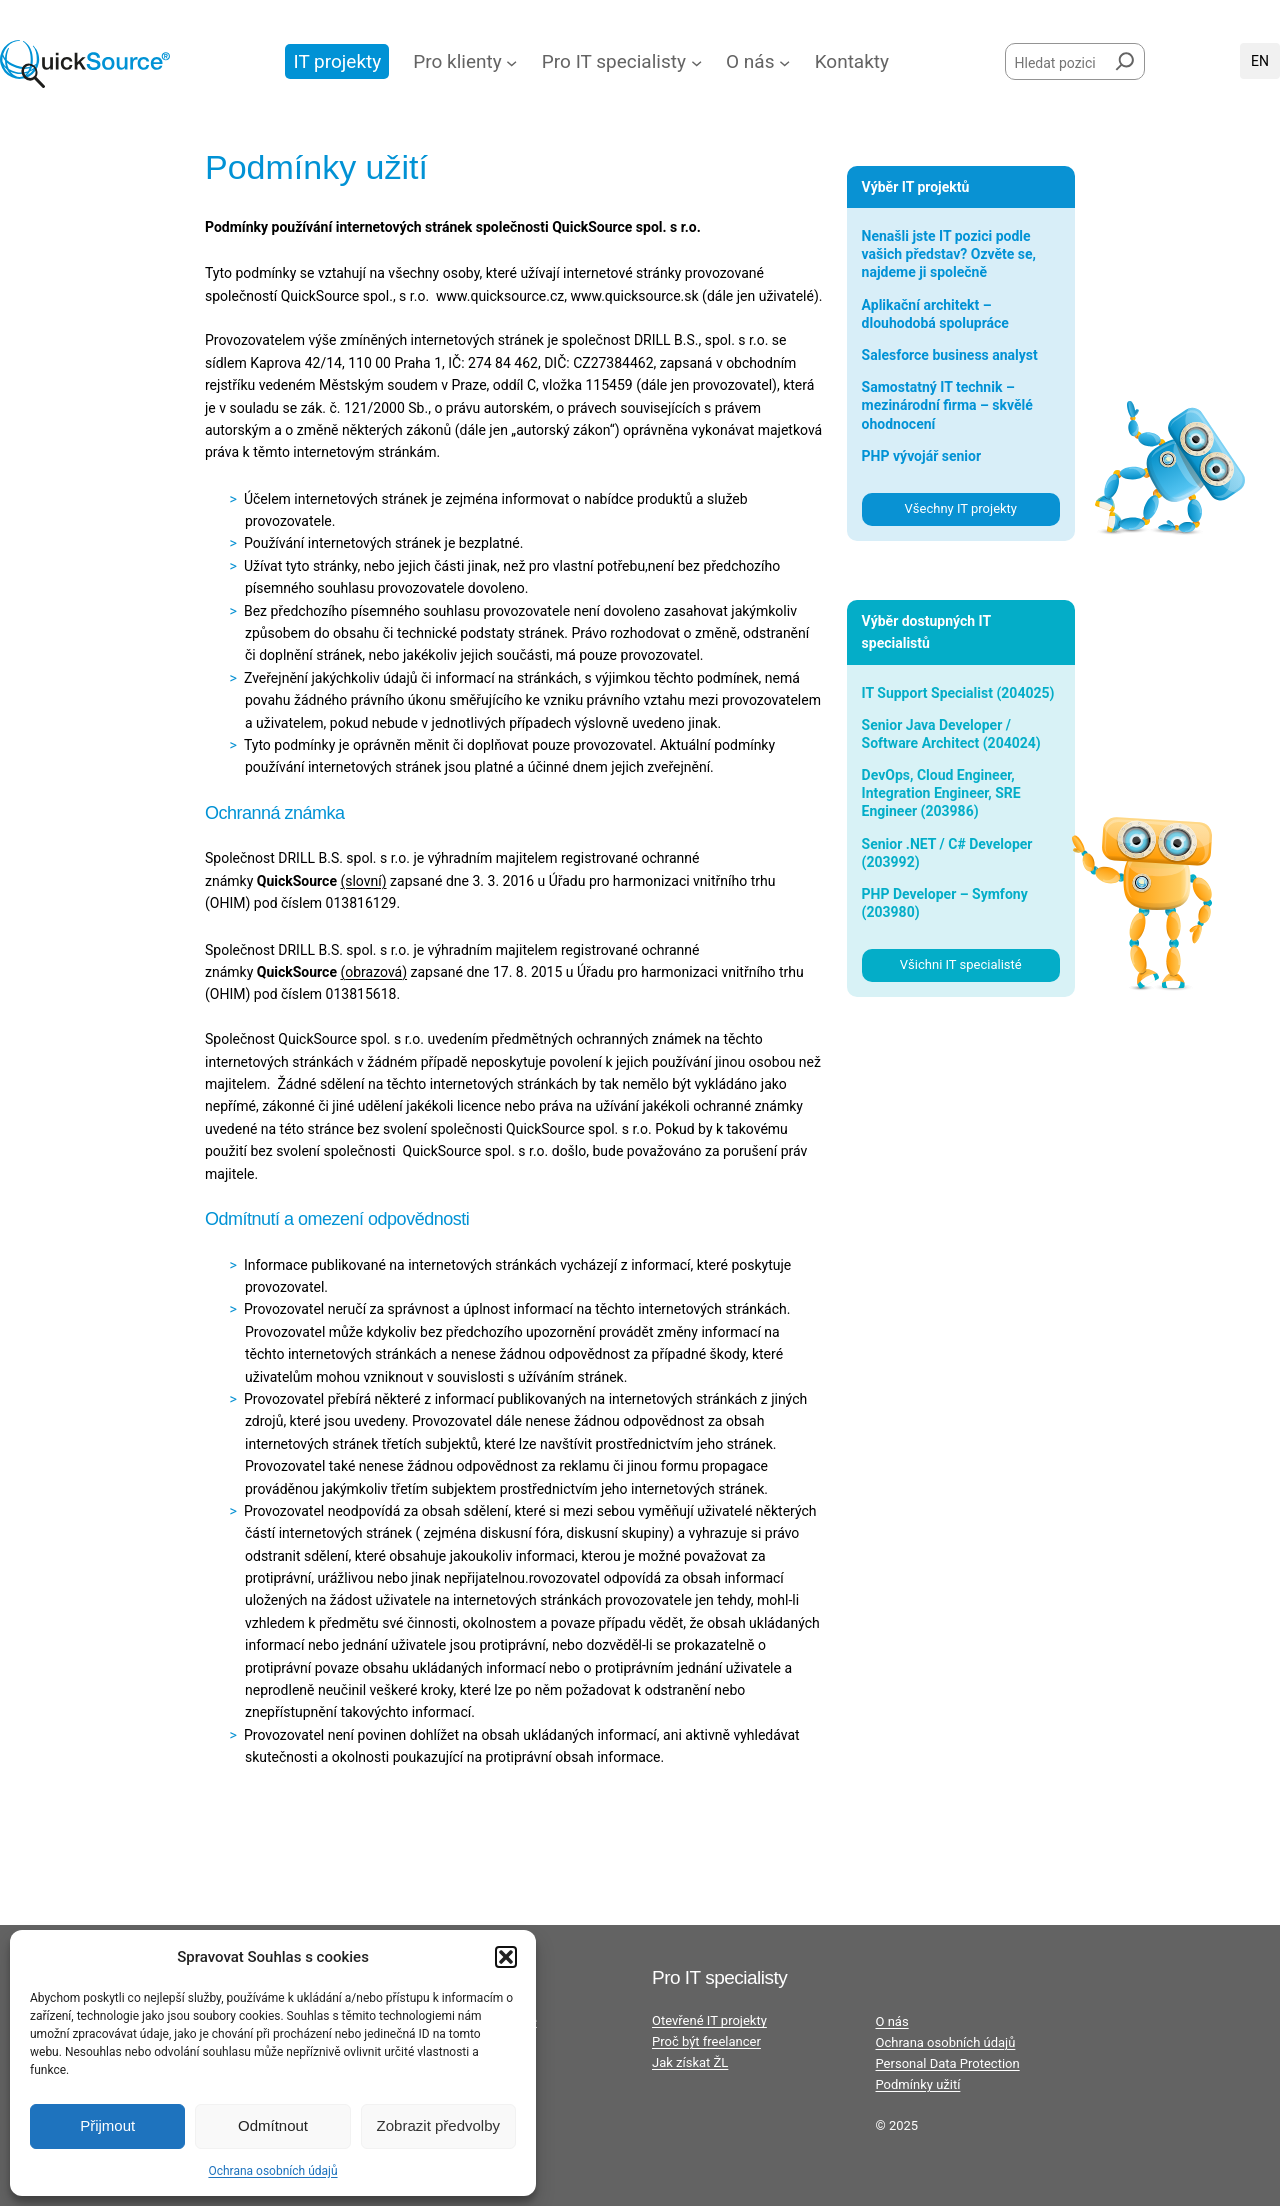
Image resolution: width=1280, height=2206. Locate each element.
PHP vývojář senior (922, 456)
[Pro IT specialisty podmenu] (696, 61)
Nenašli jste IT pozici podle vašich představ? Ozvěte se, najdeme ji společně (949, 254)
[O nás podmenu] (784, 61)
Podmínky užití (918, 2084)
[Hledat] (1125, 57)
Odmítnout (273, 2125)
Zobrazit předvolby (438, 2125)
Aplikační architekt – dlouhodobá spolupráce (935, 314)
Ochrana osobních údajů (272, 2171)
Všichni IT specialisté (961, 964)
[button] (506, 1957)
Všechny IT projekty (961, 508)
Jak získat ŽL (690, 2062)
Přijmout (107, 2125)
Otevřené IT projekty (709, 2020)
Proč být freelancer (706, 2041)
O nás (892, 2021)
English (1260, 61)
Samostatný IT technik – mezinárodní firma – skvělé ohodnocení (947, 405)
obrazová (373, 972)
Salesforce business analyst (950, 355)
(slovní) (363, 881)
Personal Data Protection (948, 2063)
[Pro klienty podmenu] (511, 61)
